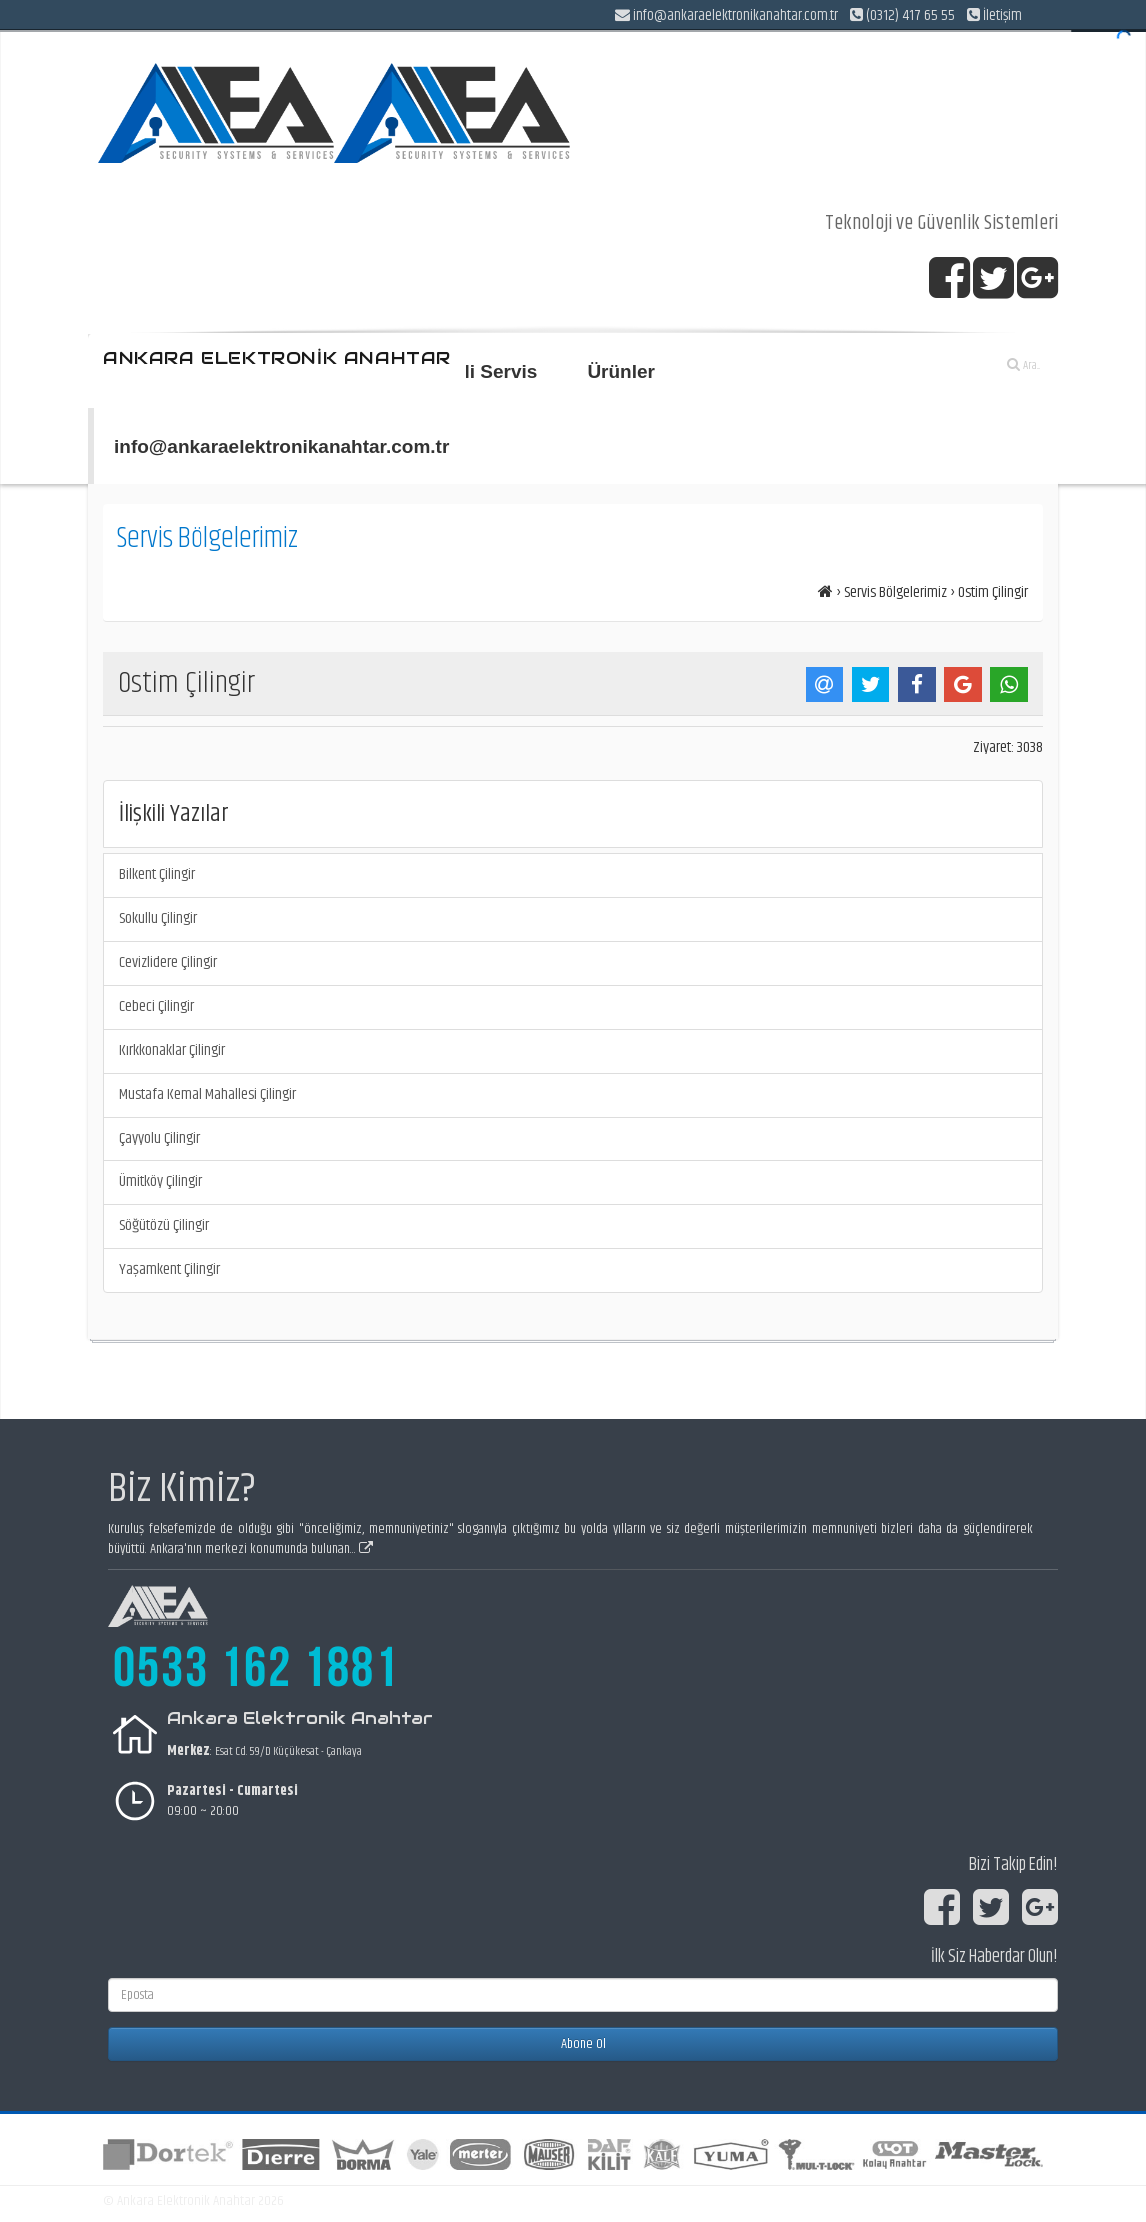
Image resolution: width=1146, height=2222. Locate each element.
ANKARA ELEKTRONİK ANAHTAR (277, 358)
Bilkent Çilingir (157, 874)
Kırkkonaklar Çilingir (172, 1050)
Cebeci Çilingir (156, 1006)
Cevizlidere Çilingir (168, 962)
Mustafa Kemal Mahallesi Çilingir (207, 1094)
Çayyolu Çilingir (159, 1138)
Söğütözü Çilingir (164, 1225)
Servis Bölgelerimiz (895, 592)
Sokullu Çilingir (158, 918)
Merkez (188, 1751)
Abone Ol (583, 2044)
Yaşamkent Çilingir (169, 1269)
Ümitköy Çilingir (160, 1181)
